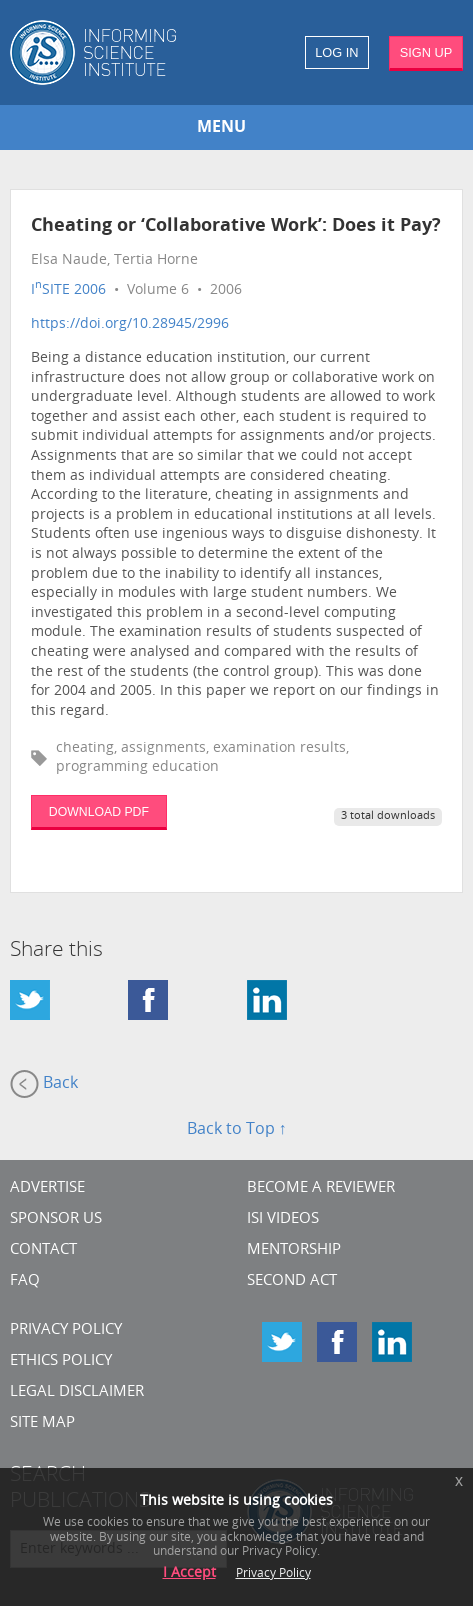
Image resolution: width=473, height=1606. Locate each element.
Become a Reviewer (321, 1188)
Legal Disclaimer (77, 1392)
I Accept (189, 1573)
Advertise (47, 1188)
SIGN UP (426, 52)
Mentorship (294, 1250)
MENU (221, 128)
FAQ (25, 1281)
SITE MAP (42, 1423)
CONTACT (43, 1250)
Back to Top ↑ (237, 1130)
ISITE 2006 (68, 290)
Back (44, 1084)
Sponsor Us (56, 1219)
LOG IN (336, 52)
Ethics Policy (61, 1361)
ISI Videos (283, 1219)
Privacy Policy (66, 1330)
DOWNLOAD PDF (99, 812)
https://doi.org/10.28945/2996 (130, 324)
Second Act (292, 1281)
